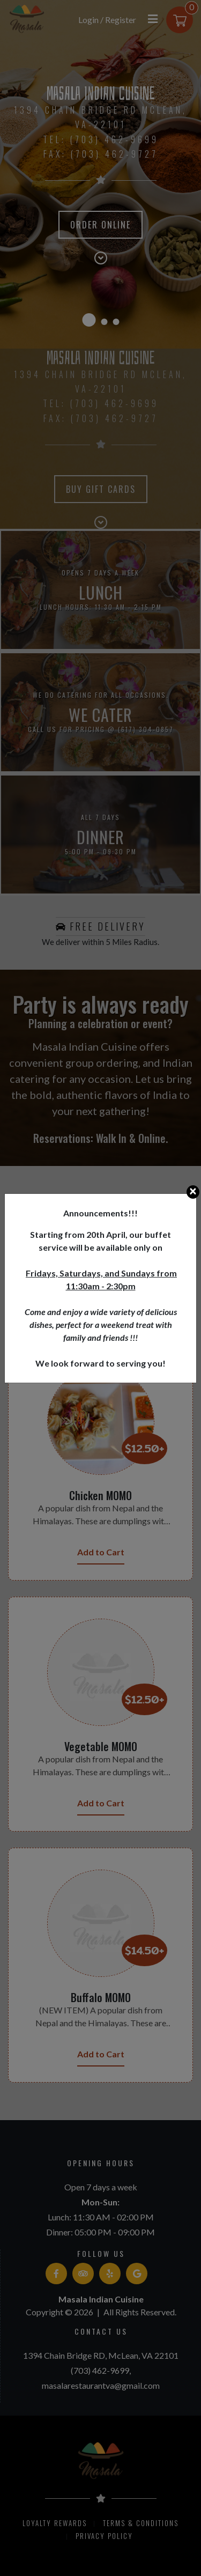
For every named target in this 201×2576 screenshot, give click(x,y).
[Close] (193, 1192)
